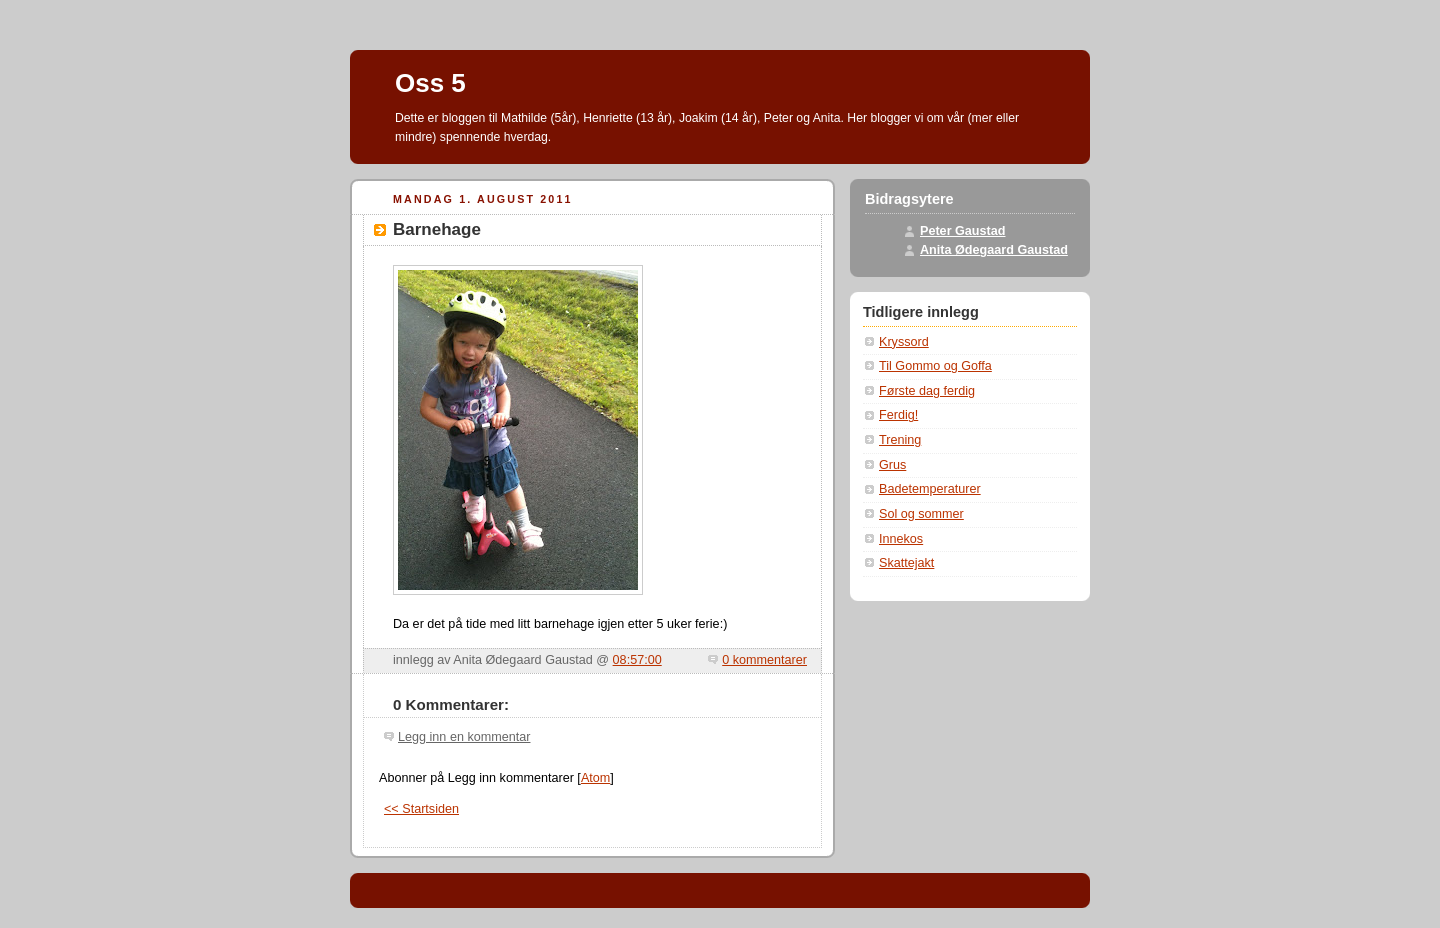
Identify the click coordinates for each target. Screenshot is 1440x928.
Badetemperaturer (930, 489)
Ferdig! (898, 415)
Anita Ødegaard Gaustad (994, 250)
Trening (900, 440)
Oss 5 (430, 83)
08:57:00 (637, 660)
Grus (892, 465)
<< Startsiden (421, 809)
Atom (595, 778)
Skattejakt (906, 563)
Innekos (901, 539)
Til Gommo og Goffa (935, 366)
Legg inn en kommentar (464, 737)
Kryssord (904, 342)
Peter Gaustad (963, 231)
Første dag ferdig (927, 391)
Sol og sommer (921, 514)
